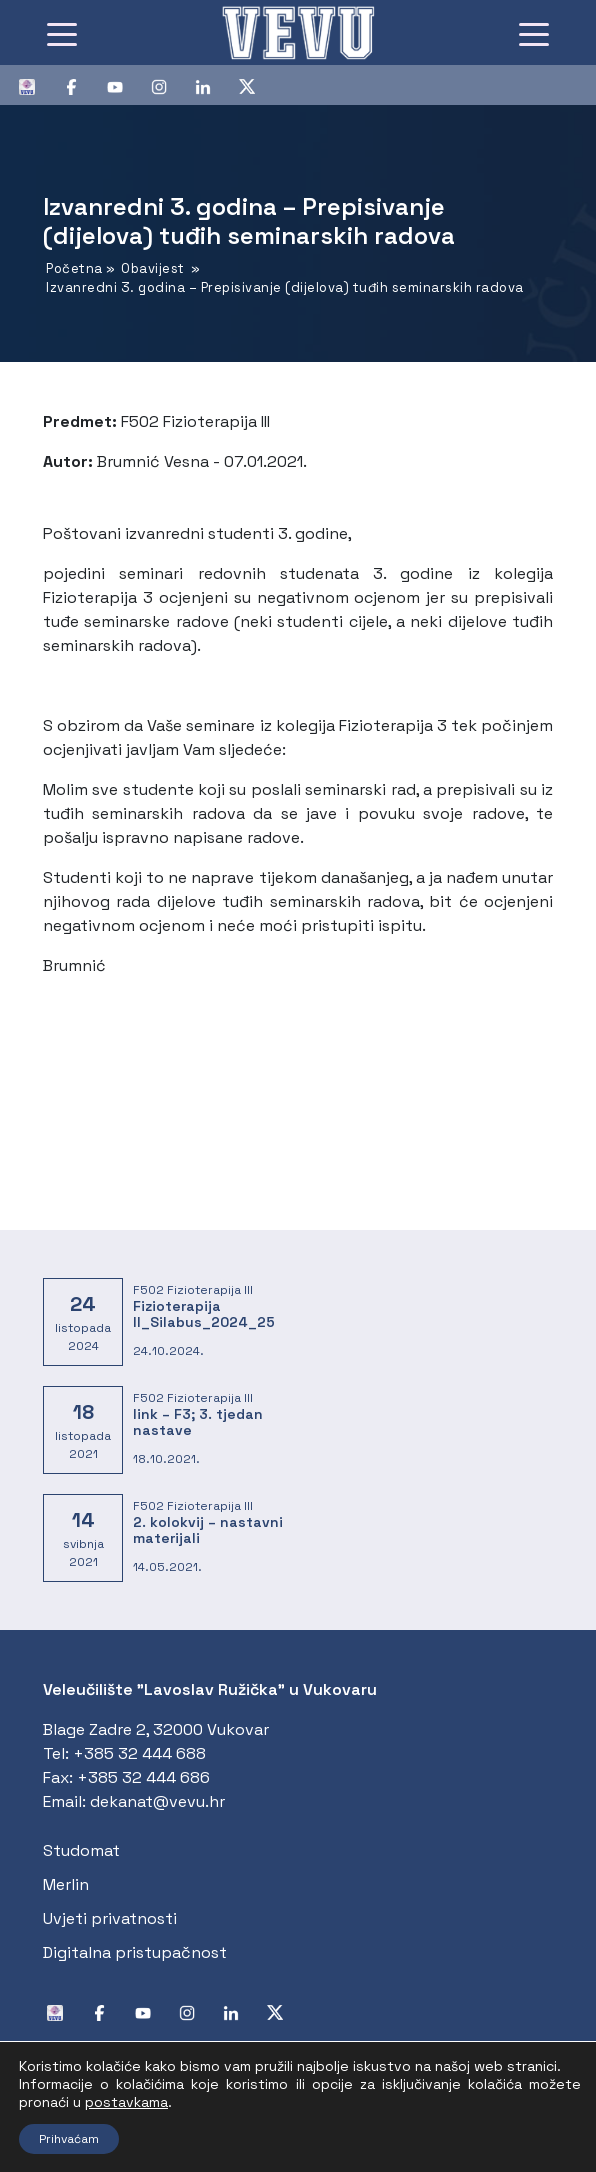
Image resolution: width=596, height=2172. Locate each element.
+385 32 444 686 (143, 1777)
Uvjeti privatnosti (110, 1918)
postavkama (126, 2102)
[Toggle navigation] (62, 33)
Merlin (66, 1884)
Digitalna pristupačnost (135, 1952)
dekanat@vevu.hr (157, 1801)
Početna (74, 268)
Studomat (81, 1850)
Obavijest (153, 268)
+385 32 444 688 (139, 1753)
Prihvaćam (69, 2139)
